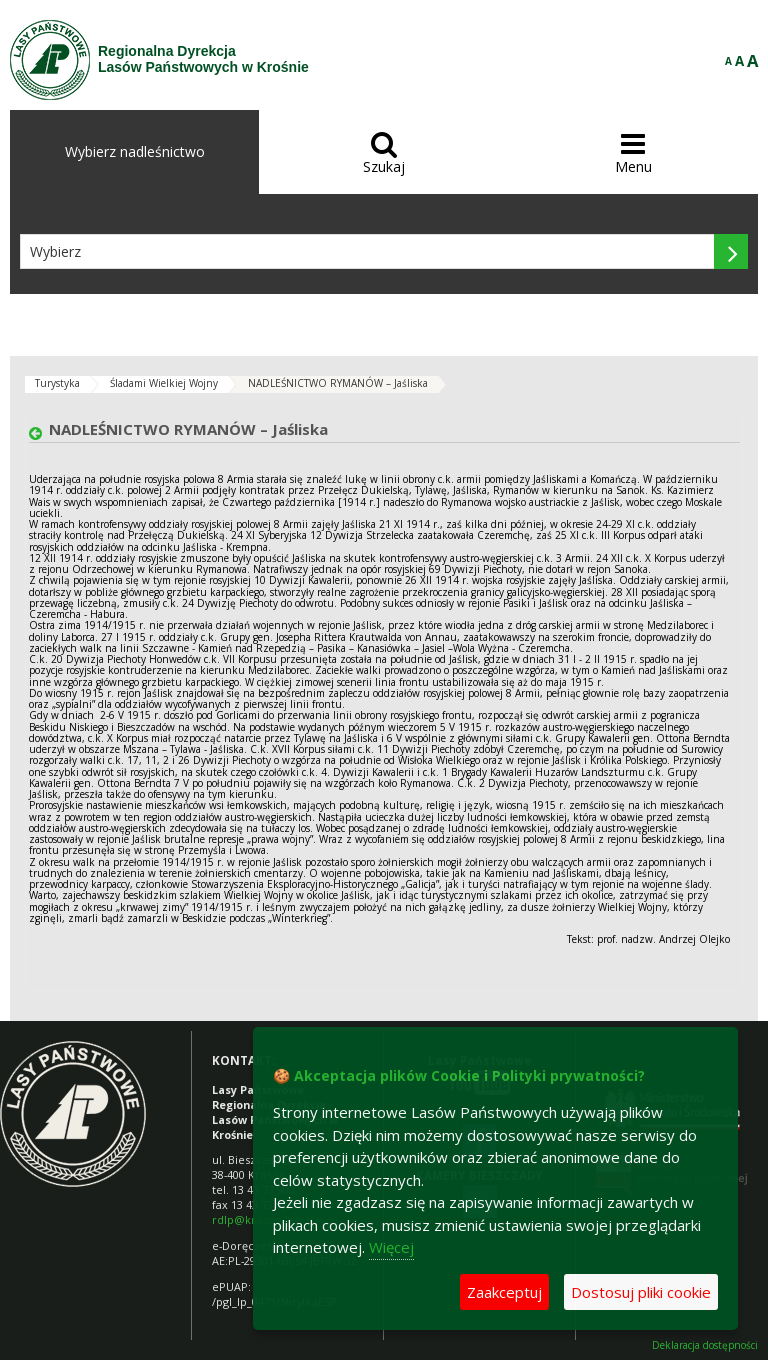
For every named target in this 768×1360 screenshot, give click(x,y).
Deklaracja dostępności (705, 1345)
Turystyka (57, 383)
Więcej (391, 1247)
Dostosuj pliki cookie (641, 1292)
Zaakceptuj (504, 1292)
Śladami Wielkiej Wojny (164, 383)
